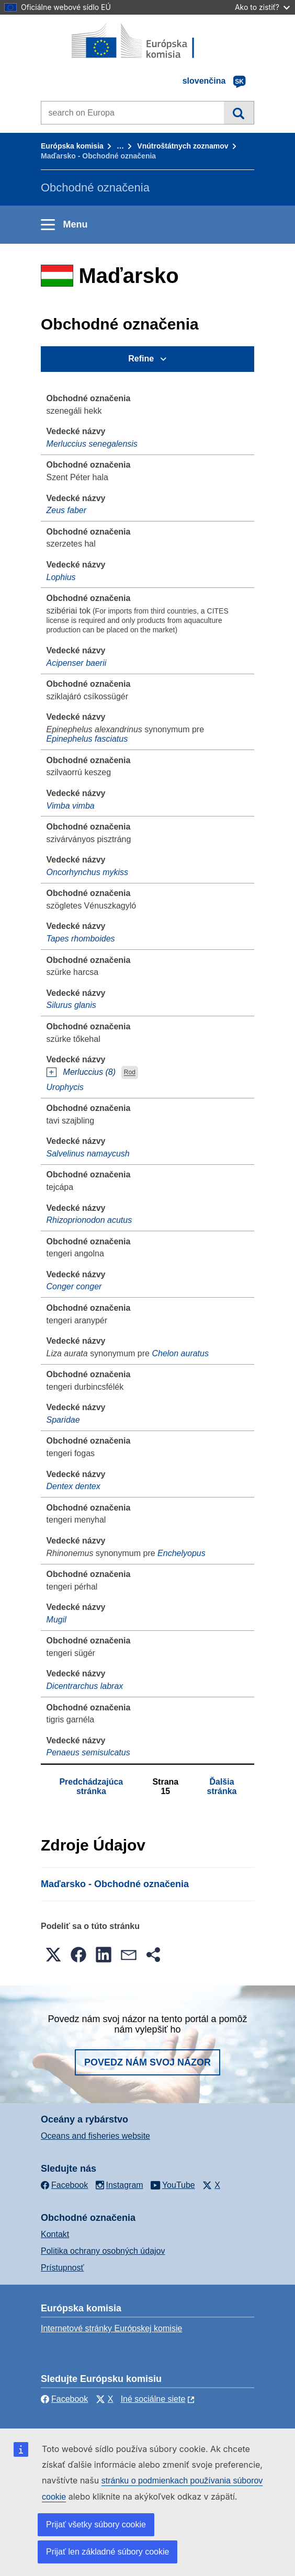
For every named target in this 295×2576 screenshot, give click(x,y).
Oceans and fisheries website (95, 2135)
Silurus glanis (71, 1005)
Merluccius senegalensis (92, 443)
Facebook (64, 2399)
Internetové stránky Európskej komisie (111, 2328)
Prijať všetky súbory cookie (96, 2524)
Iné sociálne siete (153, 2399)
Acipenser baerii (77, 663)
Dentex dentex (73, 1486)
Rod (129, 1072)
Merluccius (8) (89, 1072)
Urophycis (65, 1087)
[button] (53, 1954)
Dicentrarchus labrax (85, 1686)
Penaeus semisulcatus (88, 1752)
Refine (141, 358)
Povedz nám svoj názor (147, 2062)
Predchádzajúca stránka (91, 1786)
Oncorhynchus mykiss (88, 872)
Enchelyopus (181, 1553)
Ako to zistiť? (262, 7)
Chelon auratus (180, 1353)
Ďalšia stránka (222, 1786)
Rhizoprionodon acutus (89, 1220)
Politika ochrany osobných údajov (103, 2250)
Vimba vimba (71, 805)
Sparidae (63, 1419)
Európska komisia (72, 146)
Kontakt (55, 2234)
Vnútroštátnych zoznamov (182, 146)
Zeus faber (66, 510)
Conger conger (74, 1286)
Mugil (56, 1619)
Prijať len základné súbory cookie (107, 2551)
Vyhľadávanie (239, 112)
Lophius (61, 577)
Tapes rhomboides (81, 938)
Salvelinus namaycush (88, 1153)
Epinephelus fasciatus (87, 738)
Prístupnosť (62, 2267)
